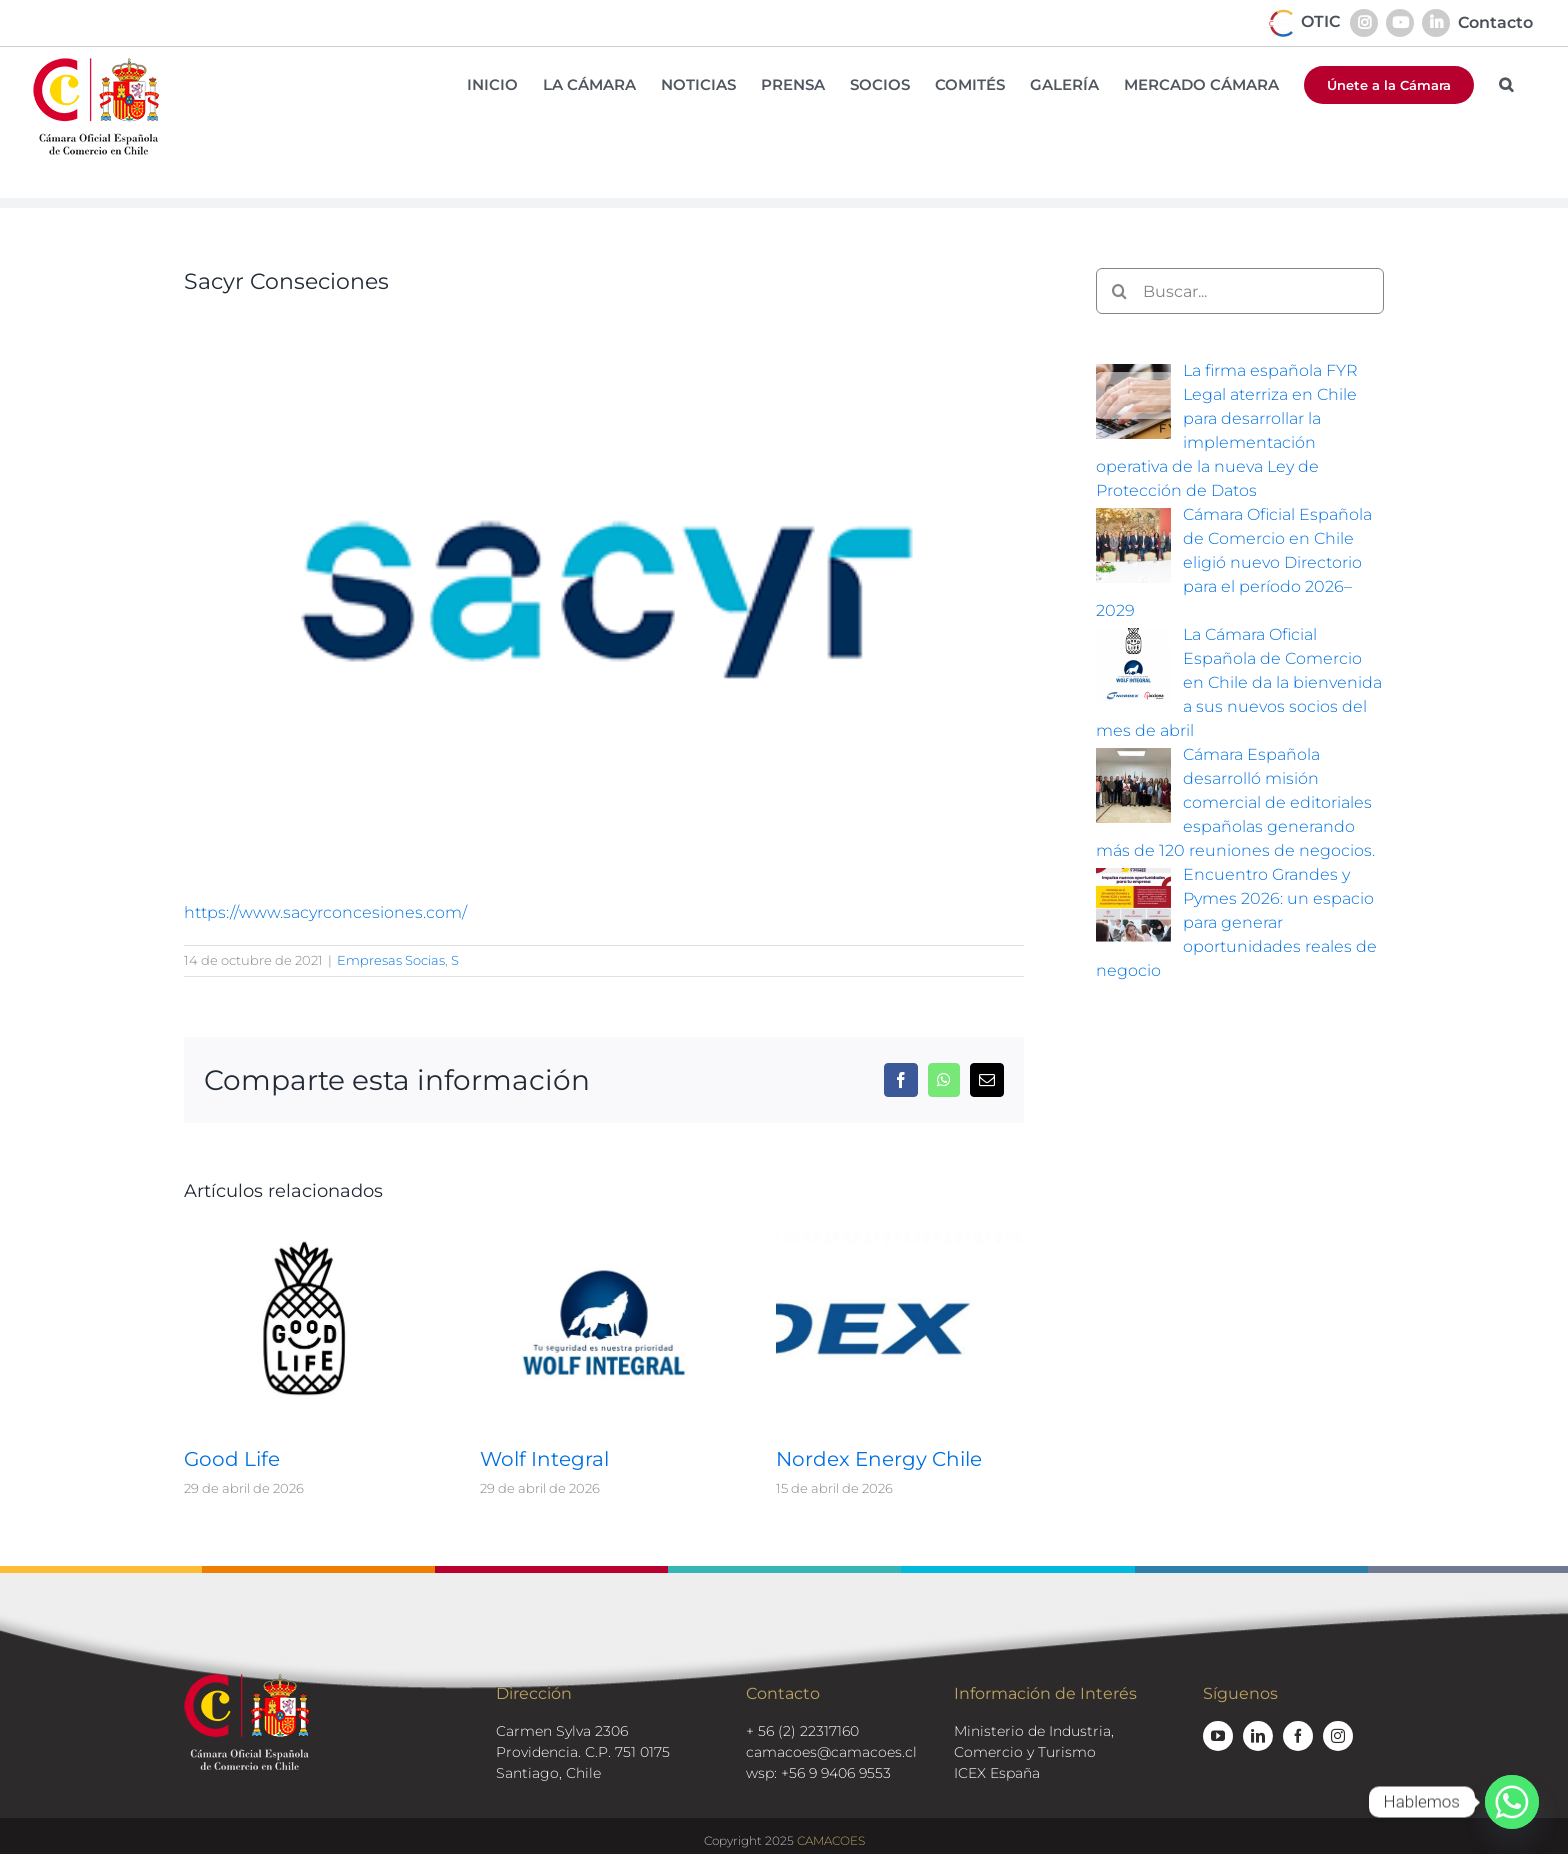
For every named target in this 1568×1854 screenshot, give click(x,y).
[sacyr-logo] (604, 591)
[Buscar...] (1240, 291)
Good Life (232, 1459)
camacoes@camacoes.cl (831, 1752)
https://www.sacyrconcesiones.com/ (325, 912)
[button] (1506, 84)
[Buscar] (1119, 291)
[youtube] (1218, 1736)
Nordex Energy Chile (879, 1459)
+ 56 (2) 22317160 (802, 1731)
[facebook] (1298, 1736)
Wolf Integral (544, 1459)
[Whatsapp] (1512, 1802)
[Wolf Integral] (604, 1237)
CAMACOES (831, 1840)
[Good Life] (308, 1237)
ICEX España (997, 1773)
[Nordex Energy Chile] (900, 1237)
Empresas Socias (391, 960)
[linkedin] (1258, 1736)
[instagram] (1338, 1736)
